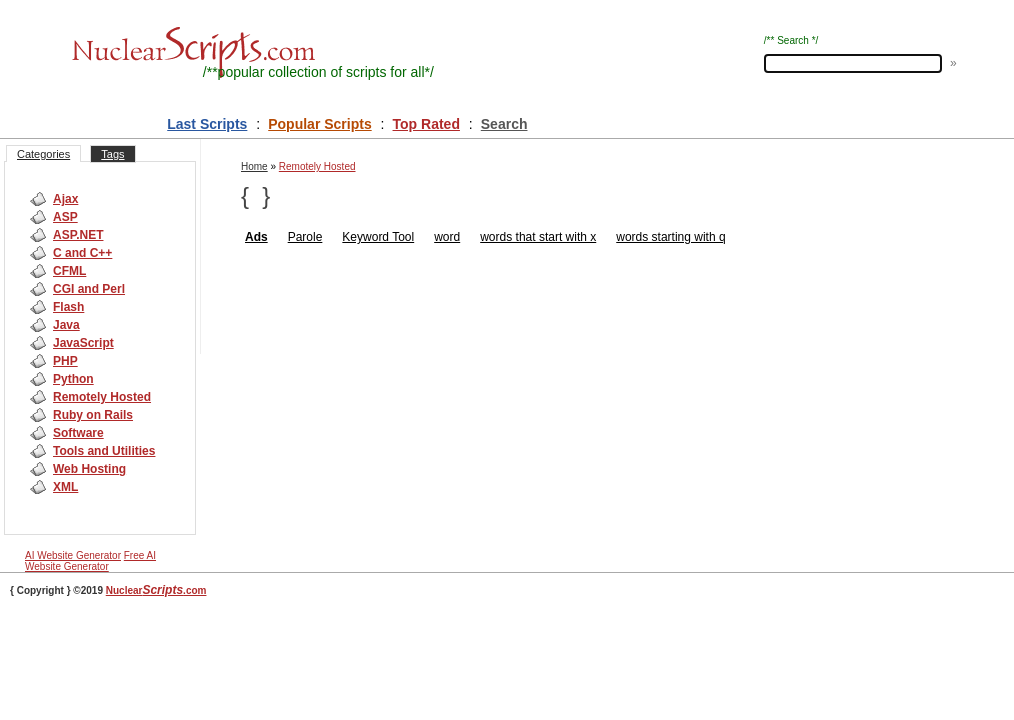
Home (254, 166)
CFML (69, 271)
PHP (65, 361)
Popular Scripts (319, 124)
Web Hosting (89, 469)
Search (504, 124)
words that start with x (538, 237)
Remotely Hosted (102, 397)
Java (66, 325)
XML (65, 487)
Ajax (65, 199)
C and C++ (82, 253)
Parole (305, 237)
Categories (43, 154)
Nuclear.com (156, 590)
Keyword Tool (378, 237)
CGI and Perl (89, 289)
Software (78, 433)
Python (73, 379)
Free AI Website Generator (90, 561)
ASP (65, 217)
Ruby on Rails (93, 415)
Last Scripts (207, 124)
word (447, 237)
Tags (112, 154)
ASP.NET (78, 235)
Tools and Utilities (104, 451)
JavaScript (83, 343)
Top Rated (426, 124)
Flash (68, 307)
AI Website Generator (73, 555)
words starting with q (670, 237)
